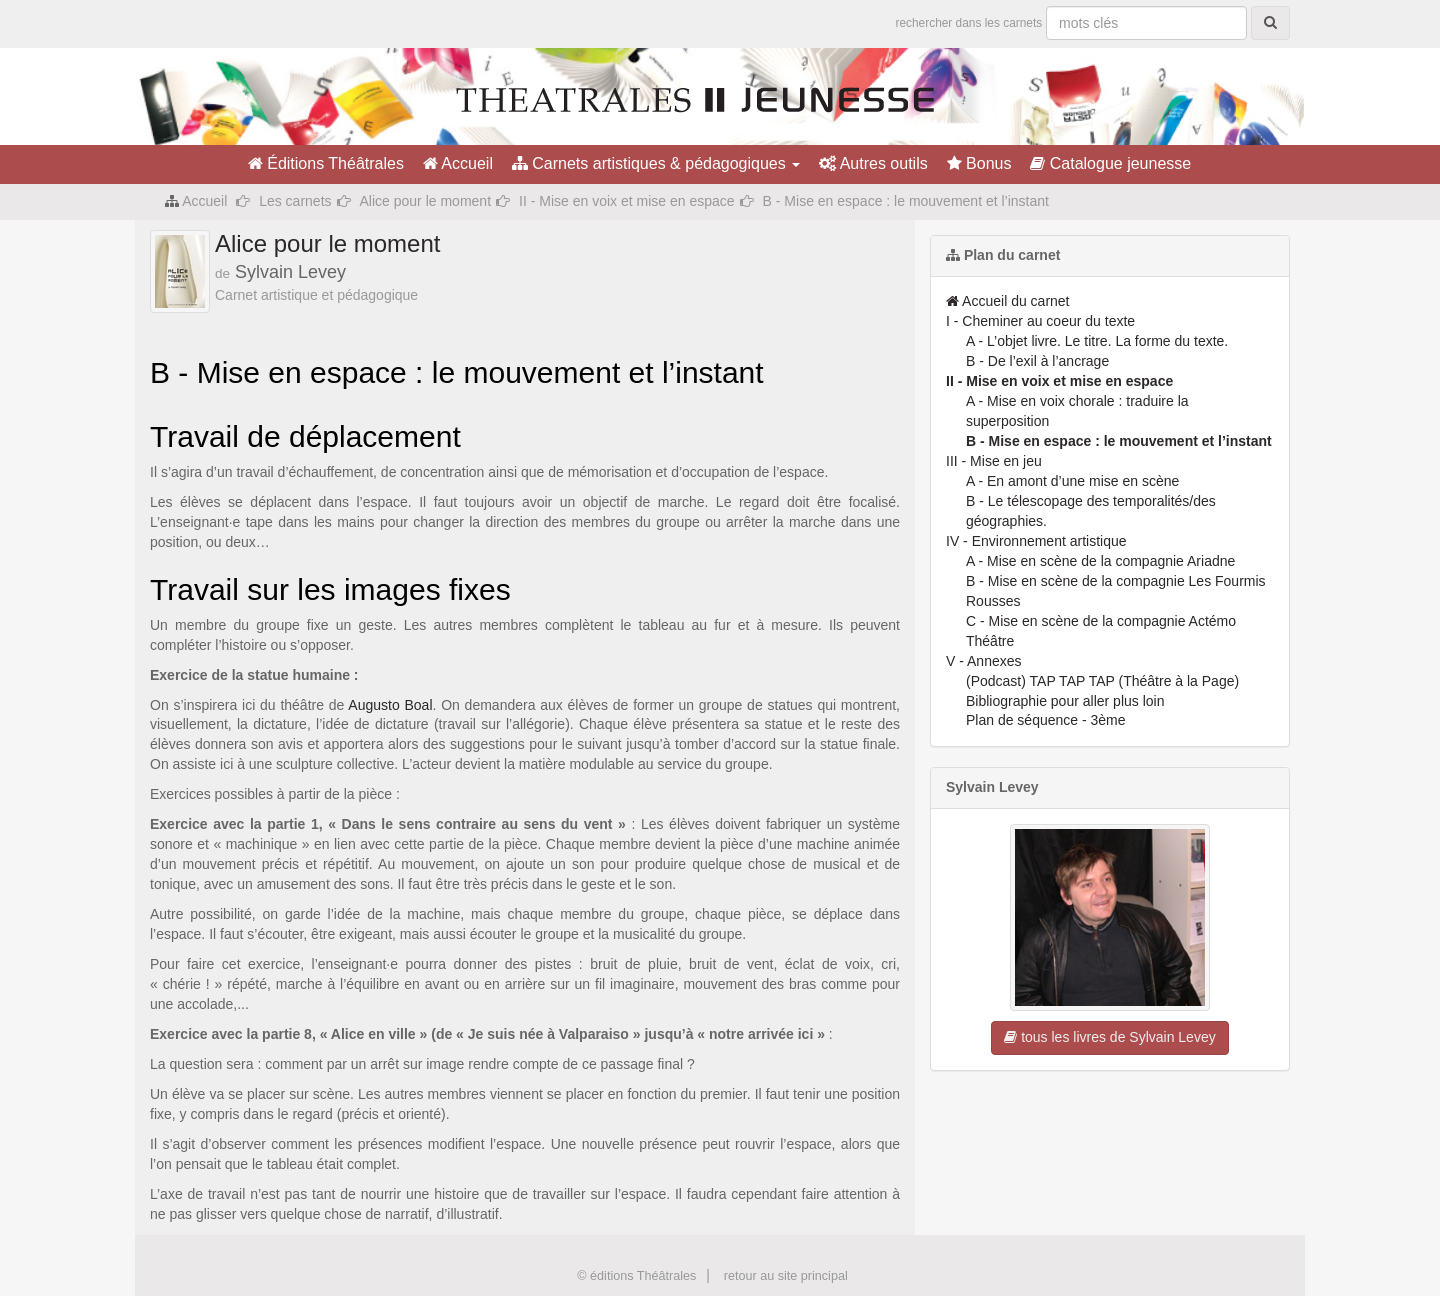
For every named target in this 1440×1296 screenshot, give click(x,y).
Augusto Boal (390, 705)
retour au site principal (786, 1276)
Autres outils (873, 163)
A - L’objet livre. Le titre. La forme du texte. (1097, 341)
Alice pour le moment (426, 201)
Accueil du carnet (1008, 301)
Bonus (979, 163)
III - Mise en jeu (994, 461)
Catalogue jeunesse (1110, 163)
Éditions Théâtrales (326, 163)
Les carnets (295, 201)
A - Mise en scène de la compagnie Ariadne (1100, 561)
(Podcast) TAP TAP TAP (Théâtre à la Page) (1102, 681)
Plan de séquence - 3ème (1046, 720)
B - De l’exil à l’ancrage (1037, 361)
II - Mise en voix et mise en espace (627, 201)
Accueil (458, 163)
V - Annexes (984, 661)
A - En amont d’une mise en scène (1072, 481)
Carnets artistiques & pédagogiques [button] (656, 163)
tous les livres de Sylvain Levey (1109, 1037)
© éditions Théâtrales (636, 1276)
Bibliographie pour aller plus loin (1065, 701)
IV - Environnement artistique (1036, 541)
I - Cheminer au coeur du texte (1040, 321)
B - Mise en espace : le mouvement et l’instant (1119, 441)
